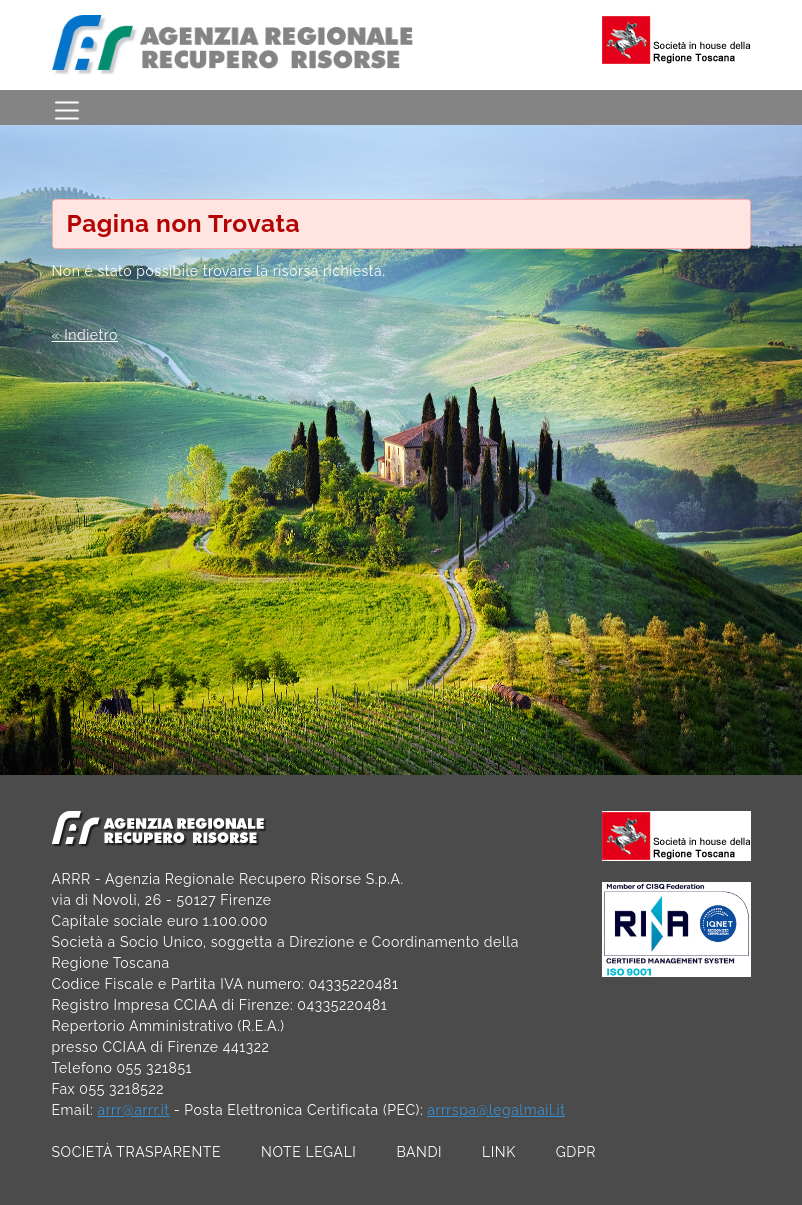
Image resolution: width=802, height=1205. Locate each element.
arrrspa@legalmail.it (496, 1110)
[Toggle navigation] (67, 107)
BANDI (419, 1152)
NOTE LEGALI (308, 1152)
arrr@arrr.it (133, 1110)
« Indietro (85, 335)
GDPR (576, 1152)
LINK (499, 1152)
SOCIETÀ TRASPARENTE (137, 1152)
